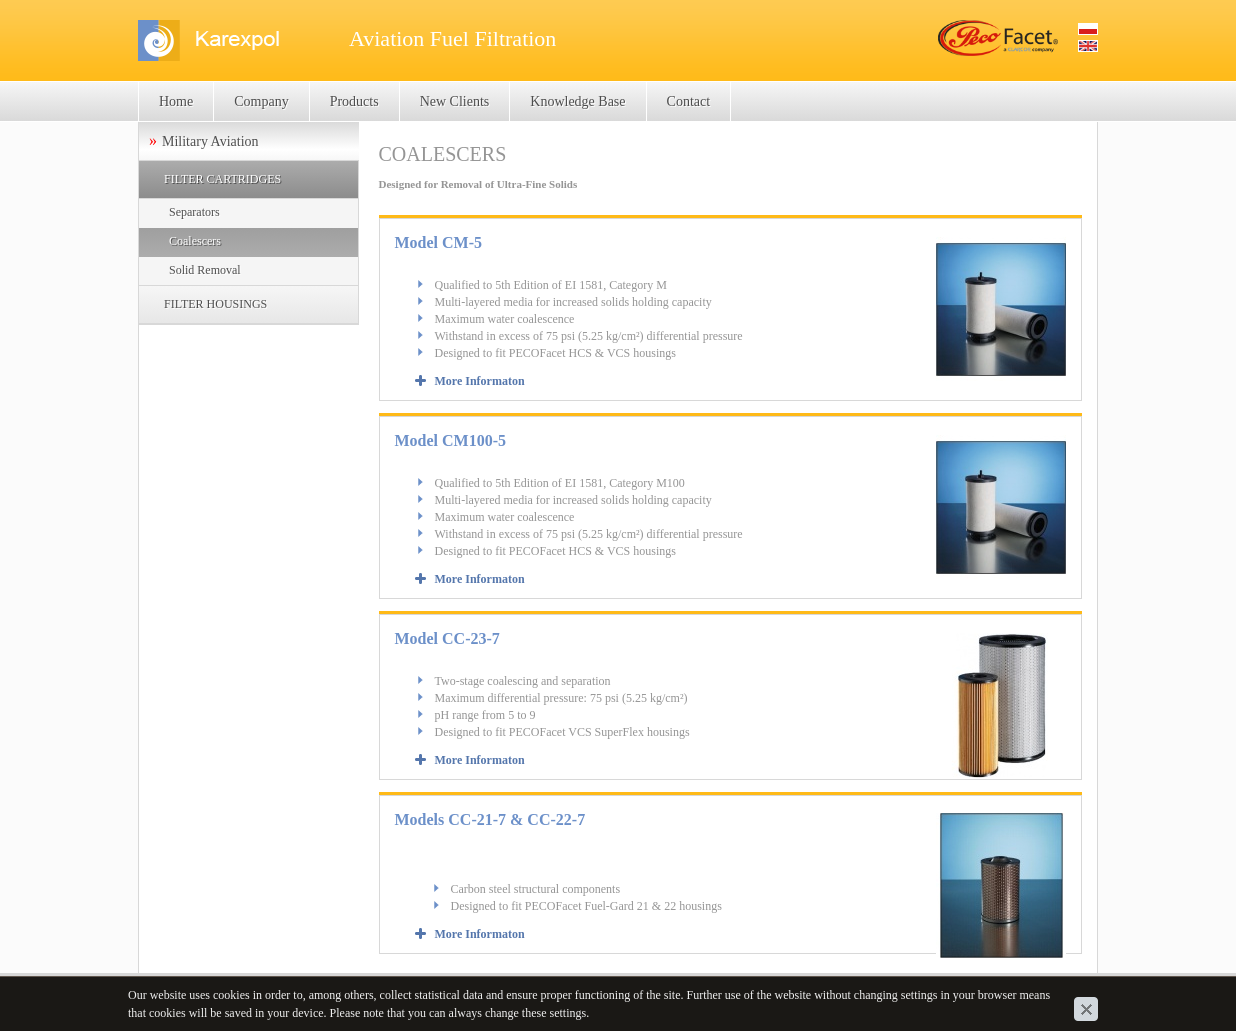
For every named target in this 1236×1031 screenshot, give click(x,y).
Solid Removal (205, 270)
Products (354, 101)
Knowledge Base (577, 101)
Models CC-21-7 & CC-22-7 (490, 819)
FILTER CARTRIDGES (222, 179)
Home (176, 101)
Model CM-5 (439, 242)
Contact (689, 101)
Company (261, 101)
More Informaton (480, 381)
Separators (194, 212)
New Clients (455, 101)
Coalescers (195, 241)
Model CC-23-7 (447, 638)
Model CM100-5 (451, 440)
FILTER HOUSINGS (215, 304)
